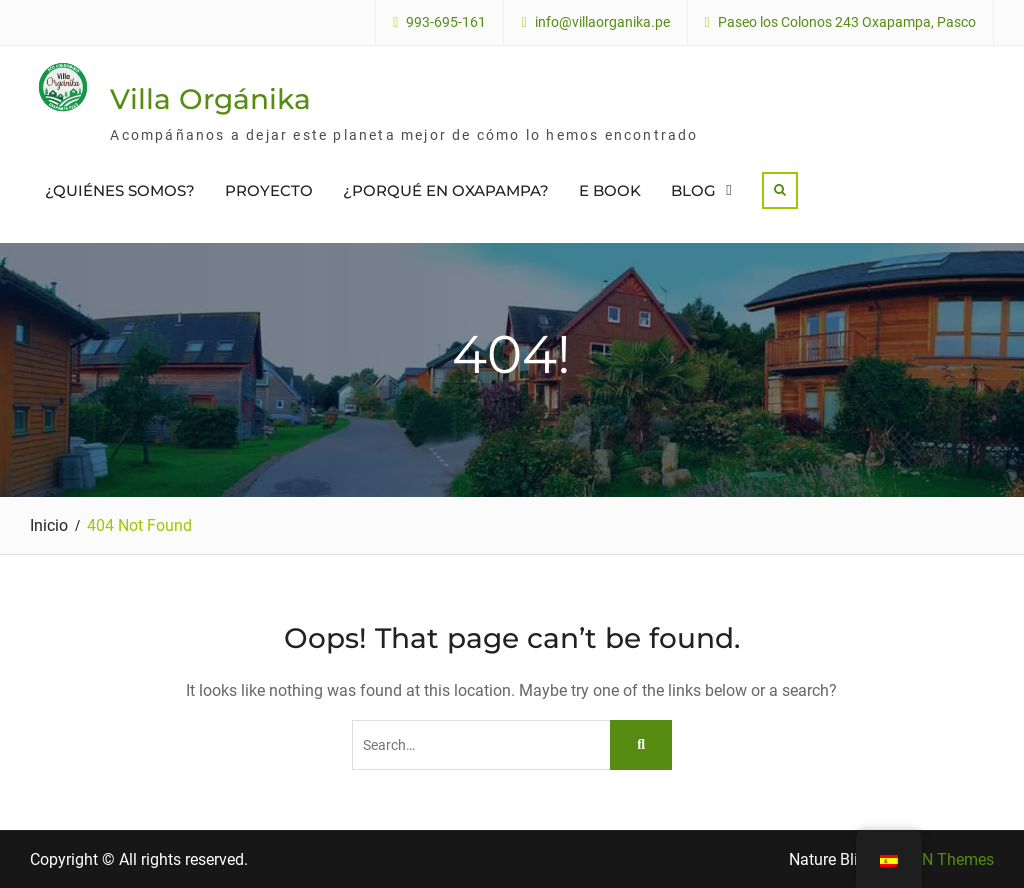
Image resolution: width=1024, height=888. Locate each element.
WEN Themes (946, 859)
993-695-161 (446, 22)
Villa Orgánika (210, 99)
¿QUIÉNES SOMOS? (120, 190)
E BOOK (610, 190)
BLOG (693, 190)
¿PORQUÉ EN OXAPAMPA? (446, 190)
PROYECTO (269, 190)
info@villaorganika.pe (602, 22)
